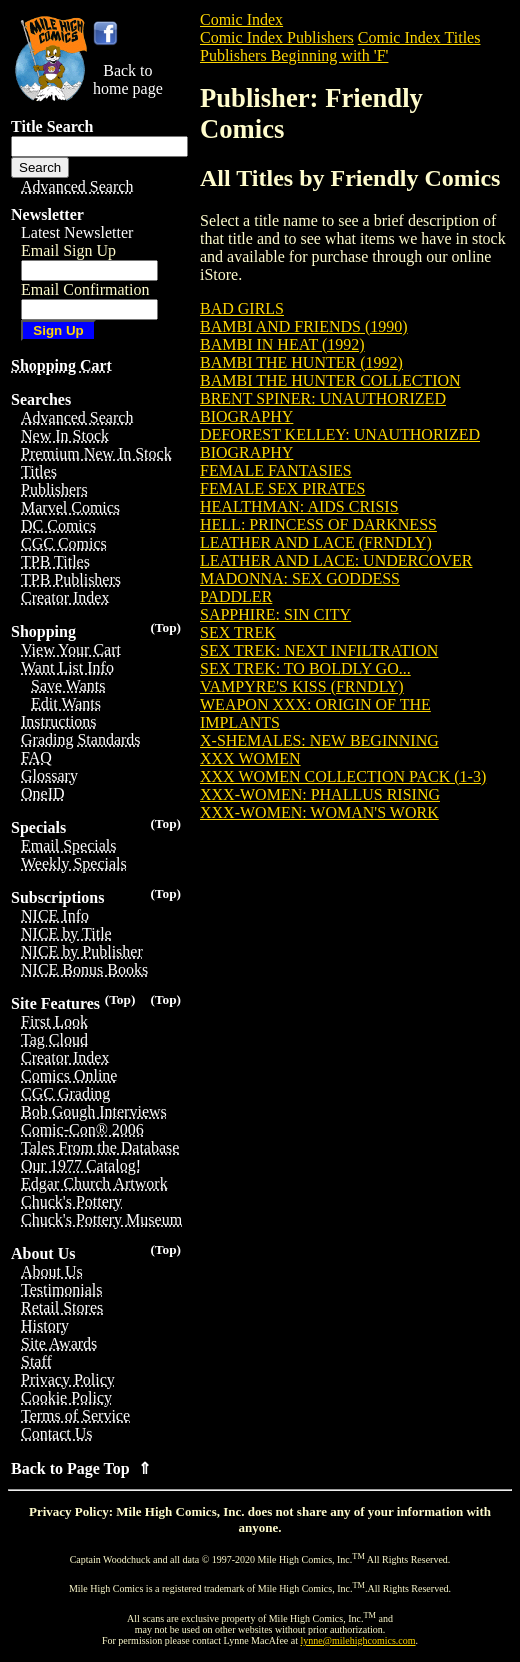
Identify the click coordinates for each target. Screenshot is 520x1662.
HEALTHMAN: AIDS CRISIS (299, 506)
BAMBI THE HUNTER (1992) (301, 362)
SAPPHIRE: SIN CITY (275, 614)
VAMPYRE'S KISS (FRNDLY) (302, 686)
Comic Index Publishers (277, 37)
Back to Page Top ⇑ (81, 1468)
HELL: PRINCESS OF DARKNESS (318, 524)
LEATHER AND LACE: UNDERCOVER (336, 560)
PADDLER (236, 596)
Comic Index (241, 19)
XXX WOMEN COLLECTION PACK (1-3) (343, 776)
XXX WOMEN (250, 758)
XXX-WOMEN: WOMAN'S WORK (319, 812)
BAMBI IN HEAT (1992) (282, 344)
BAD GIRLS (242, 308)
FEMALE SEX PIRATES (282, 488)
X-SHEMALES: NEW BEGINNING (319, 740)
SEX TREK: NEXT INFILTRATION (319, 650)
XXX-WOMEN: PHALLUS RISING (320, 794)
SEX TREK (238, 632)
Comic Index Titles (419, 37)
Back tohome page (128, 79)
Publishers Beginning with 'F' (294, 55)
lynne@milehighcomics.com (358, 1640)
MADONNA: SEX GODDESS (300, 578)
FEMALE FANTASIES (276, 470)
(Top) (165, 627)
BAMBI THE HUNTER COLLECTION (330, 380)
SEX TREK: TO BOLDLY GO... (305, 668)
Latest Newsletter (77, 232)
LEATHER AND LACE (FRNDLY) (316, 542)
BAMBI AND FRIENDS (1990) (304, 326)
